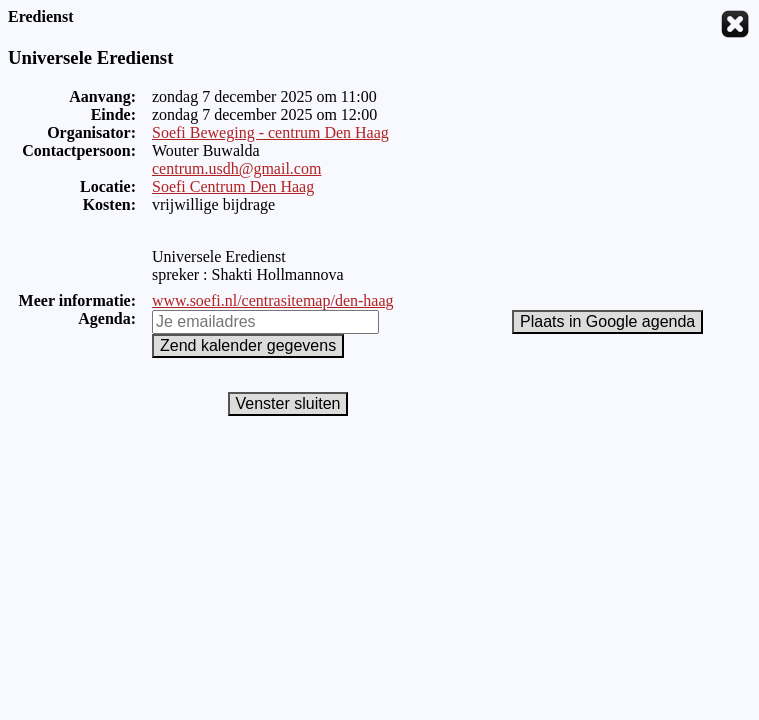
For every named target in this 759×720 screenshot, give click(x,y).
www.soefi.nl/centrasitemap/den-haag (273, 300)
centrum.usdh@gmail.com (236, 168)
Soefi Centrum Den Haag (233, 186)
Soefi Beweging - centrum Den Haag (270, 132)
